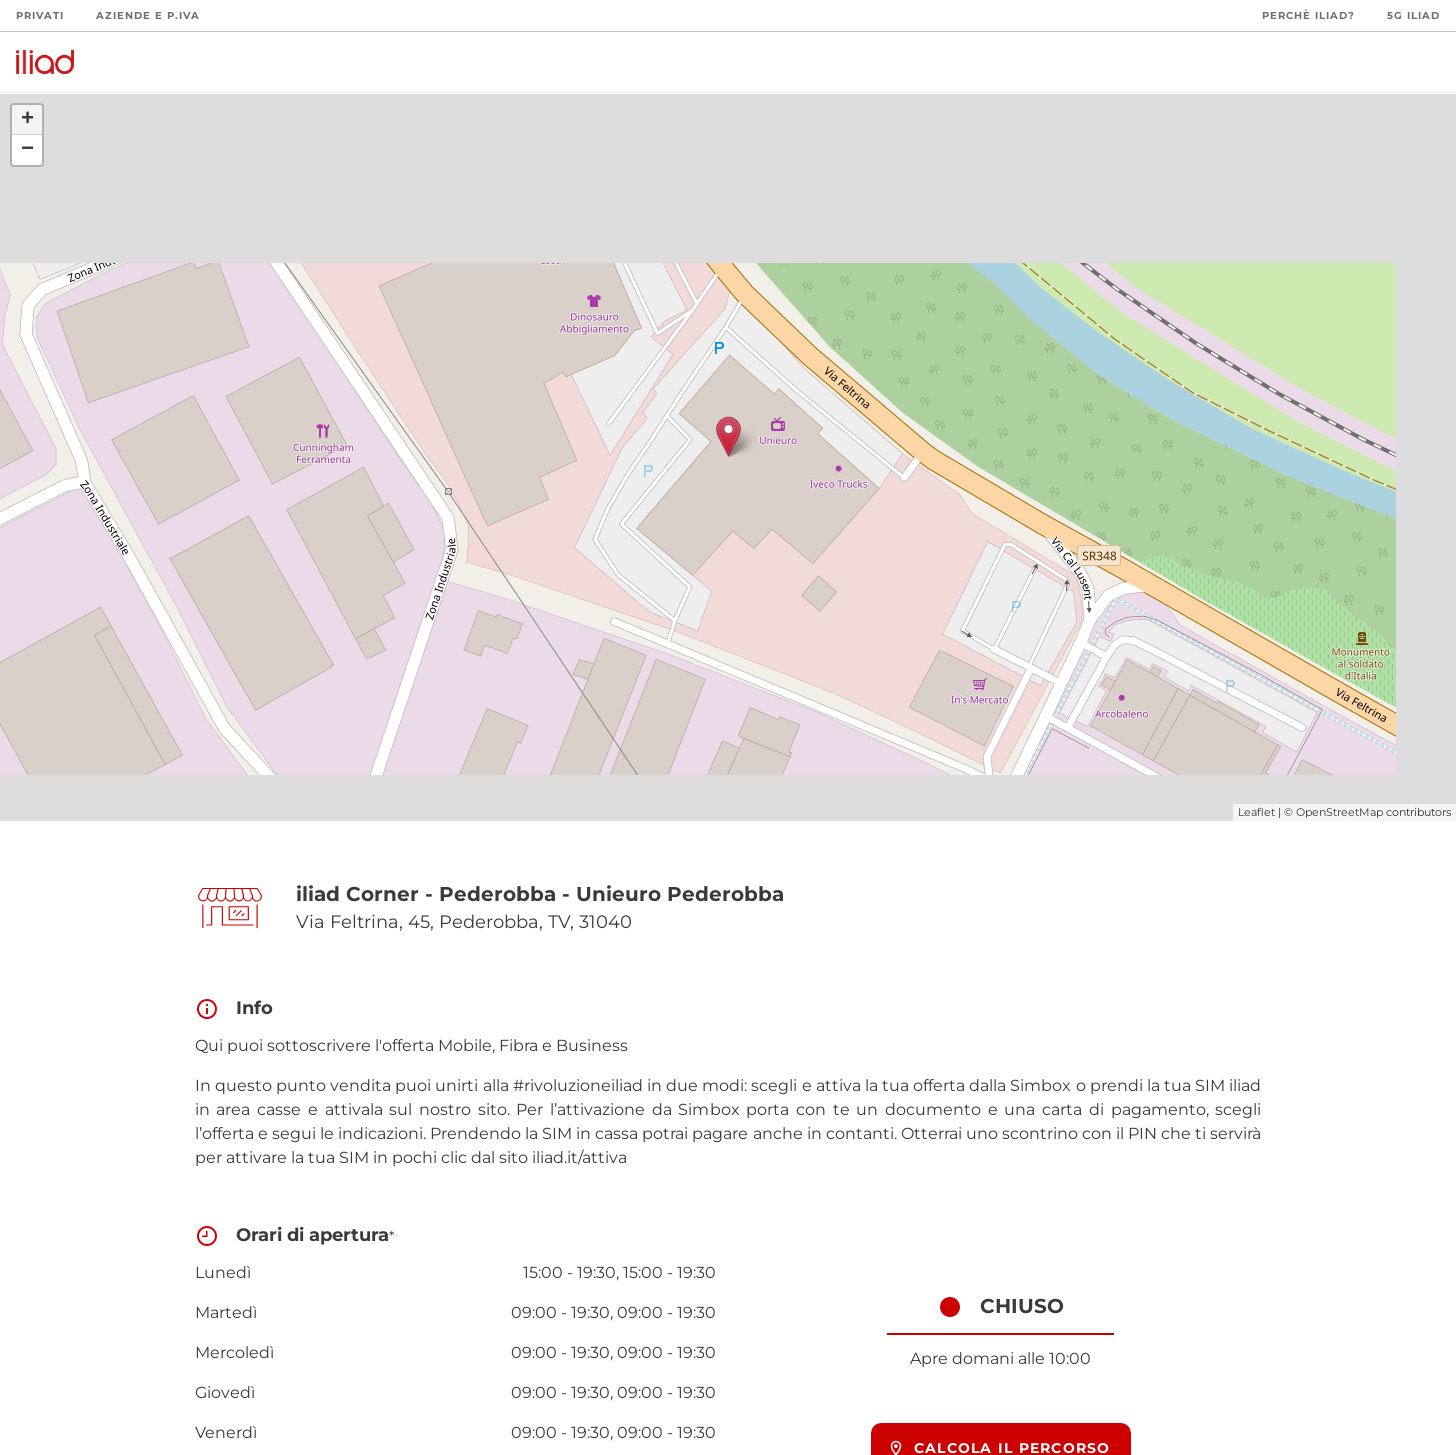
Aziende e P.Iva (148, 15)
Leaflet (1256, 812)
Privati (40, 15)
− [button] (27, 150)
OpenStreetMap (1339, 812)
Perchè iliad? (1308, 15)
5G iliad (1413, 15)
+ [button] (27, 120)
